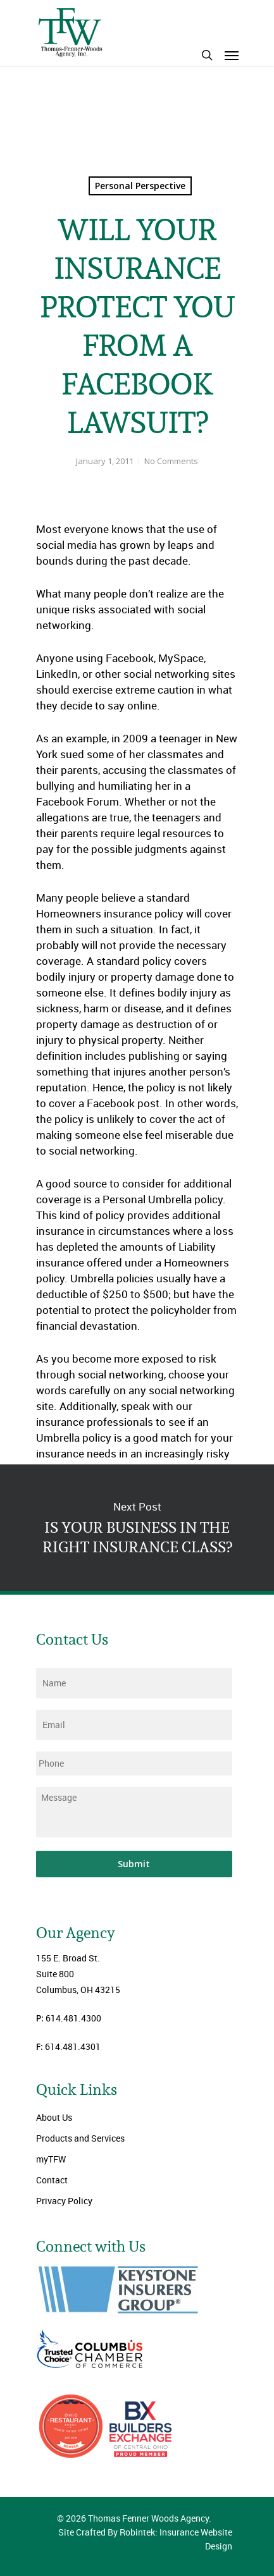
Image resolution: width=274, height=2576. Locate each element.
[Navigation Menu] (232, 55)
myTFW (51, 2159)
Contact (52, 2180)
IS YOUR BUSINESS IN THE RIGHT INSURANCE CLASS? (137, 1527)
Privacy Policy (64, 2201)
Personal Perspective (140, 186)
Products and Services (80, 2138)
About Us (54, 2117)
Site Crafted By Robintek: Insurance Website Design (145, 2539)
